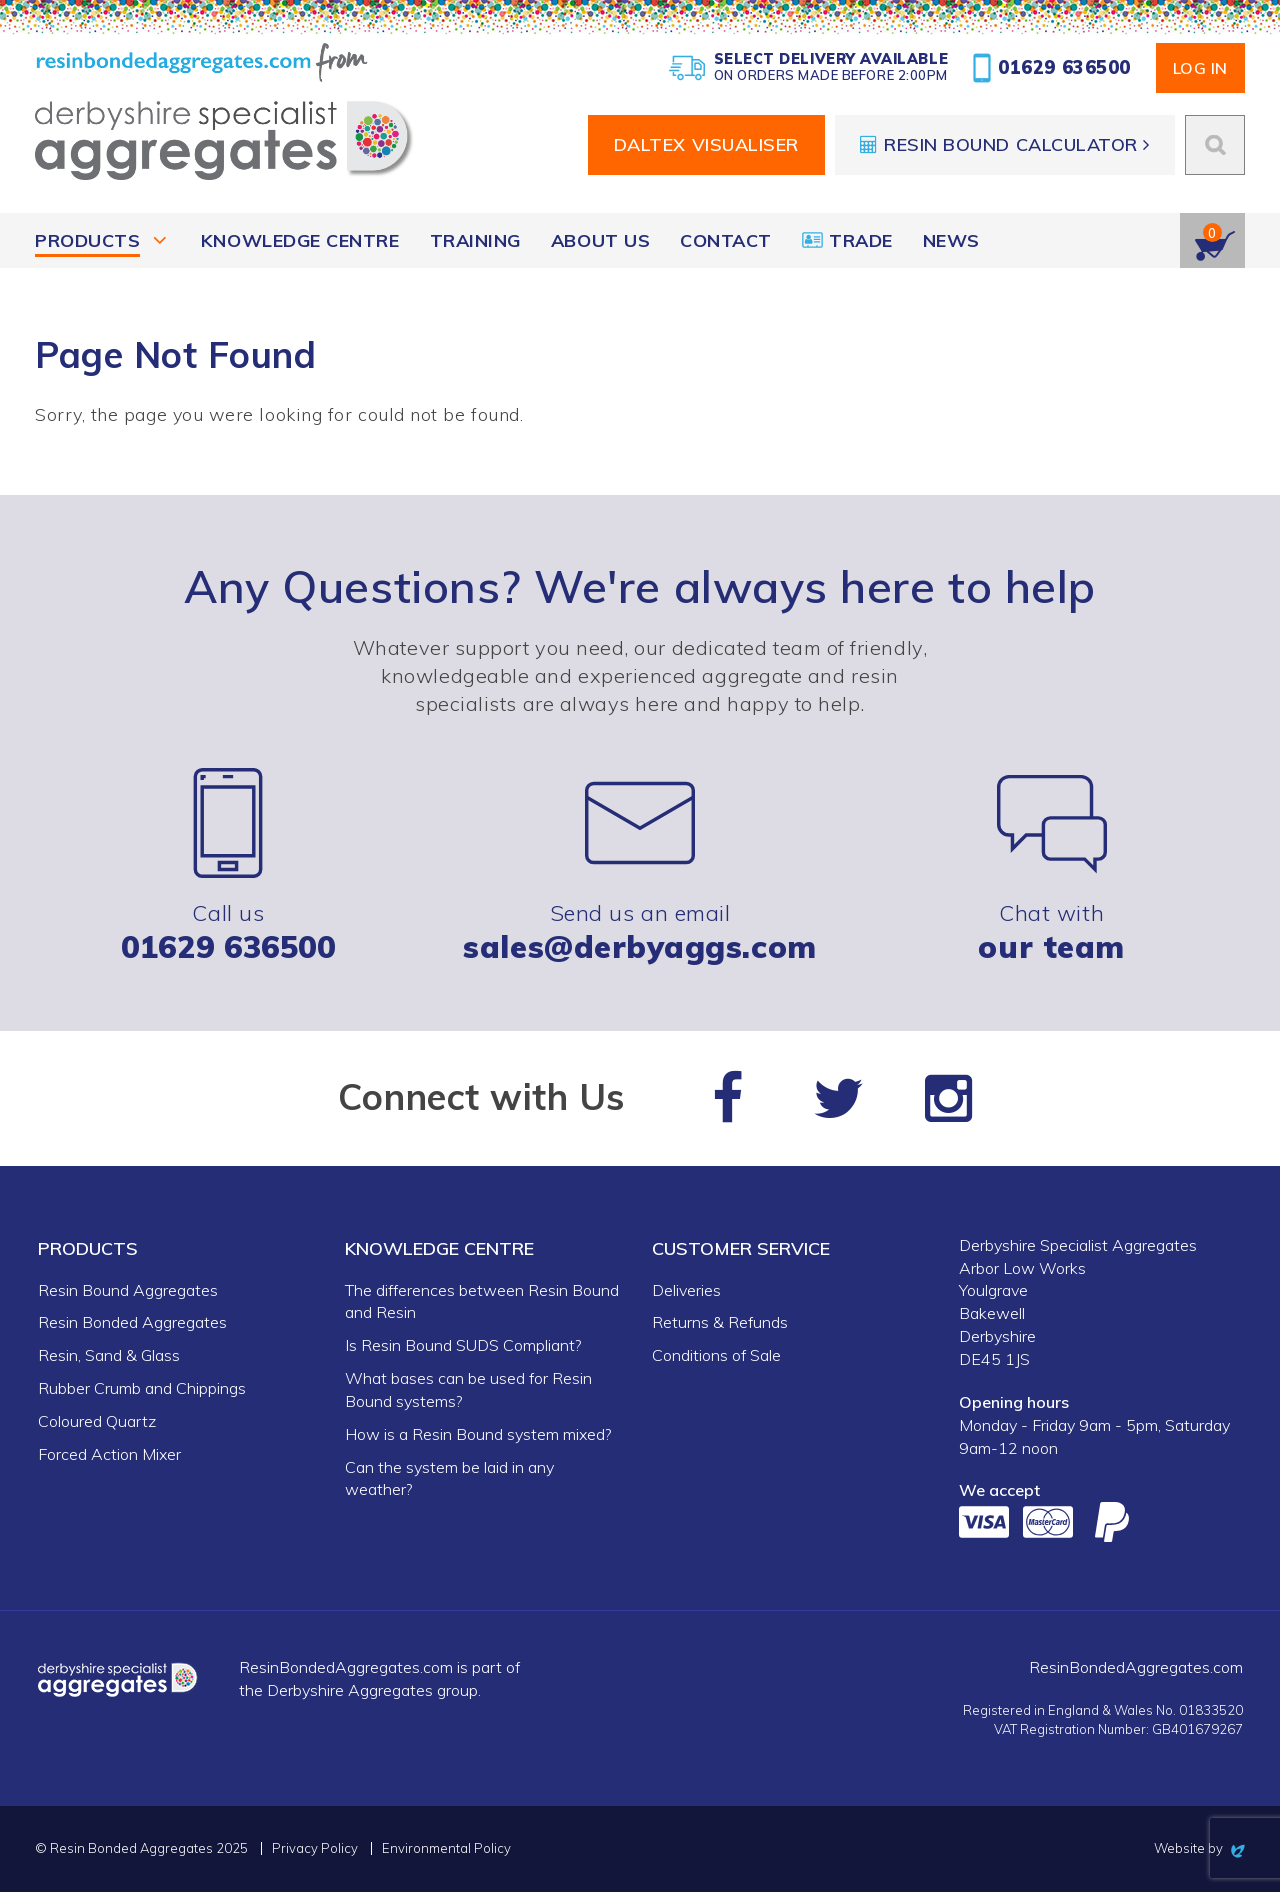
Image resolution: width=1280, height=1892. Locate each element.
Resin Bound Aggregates (128, 1290)
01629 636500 (1052, 68)
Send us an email (640, 865)
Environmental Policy (446, 1848)
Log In (1200, 68)
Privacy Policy (315, 1848)
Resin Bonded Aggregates (132, 1322)
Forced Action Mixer (109, 1454)
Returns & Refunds (720, 1322)
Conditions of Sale (716, 1355)
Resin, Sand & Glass (109, 1355)
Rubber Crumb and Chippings (142, 1388)
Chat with (1052, 865)
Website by (1199, 1848)
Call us (229, 865)
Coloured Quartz (97, 1421)
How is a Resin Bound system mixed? (478, 1434)
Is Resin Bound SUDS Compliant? (463, 1345)
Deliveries (686, 1290)
